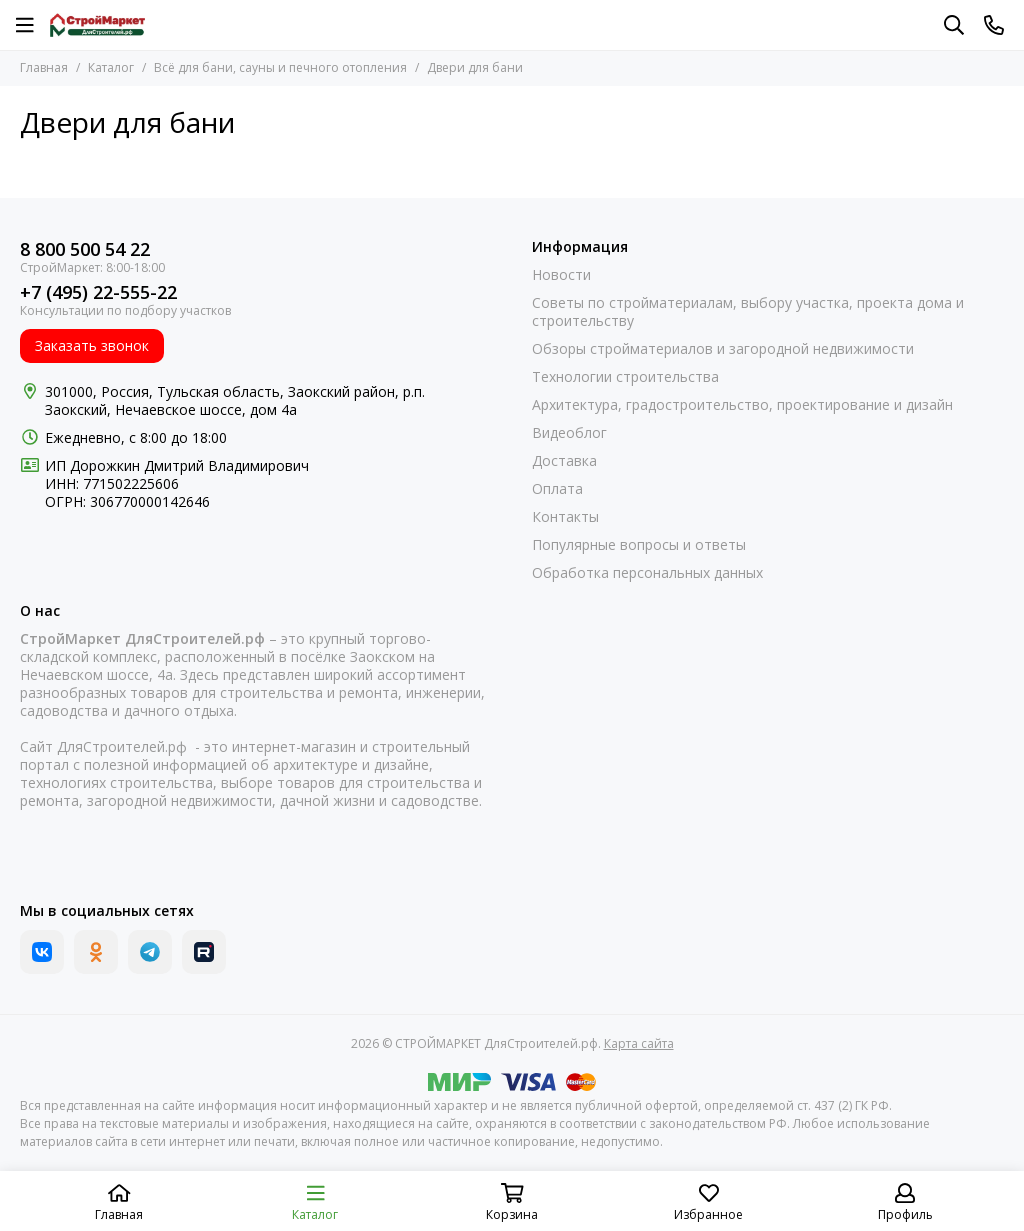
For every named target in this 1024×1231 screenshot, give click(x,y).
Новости (561, 275)
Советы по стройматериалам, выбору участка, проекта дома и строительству (748, 312)
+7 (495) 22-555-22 (98, 292)
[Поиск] (954, 25)
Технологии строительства (625, 377)
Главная (44, 67)
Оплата (557, 489)
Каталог (111, 67)
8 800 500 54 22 (85, 249)
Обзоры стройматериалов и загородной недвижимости (723, 349)
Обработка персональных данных (647, 573)
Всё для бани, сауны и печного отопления (280, 67)
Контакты (565, 517)
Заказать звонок (92, 345)
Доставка (564, 461)
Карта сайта (639, 1043)
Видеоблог (569, 433)
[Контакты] (994, 25)
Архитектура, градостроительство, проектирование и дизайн (742, 405)
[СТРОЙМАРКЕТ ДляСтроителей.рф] (97, 25)
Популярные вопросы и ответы (639, 545)
